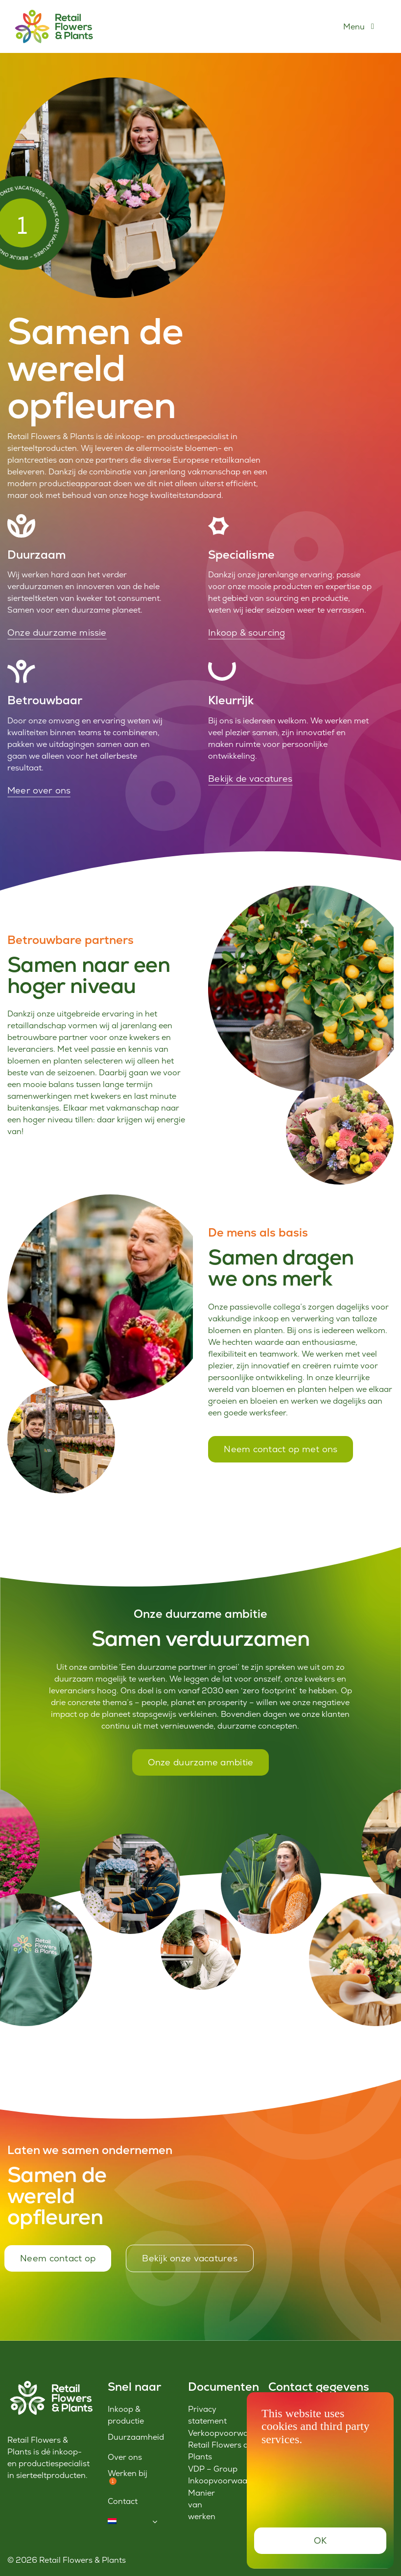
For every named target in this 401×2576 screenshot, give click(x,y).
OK (320, 2540)
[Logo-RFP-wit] (50, 2383)
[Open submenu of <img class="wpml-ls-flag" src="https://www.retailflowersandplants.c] (155, 2521)
